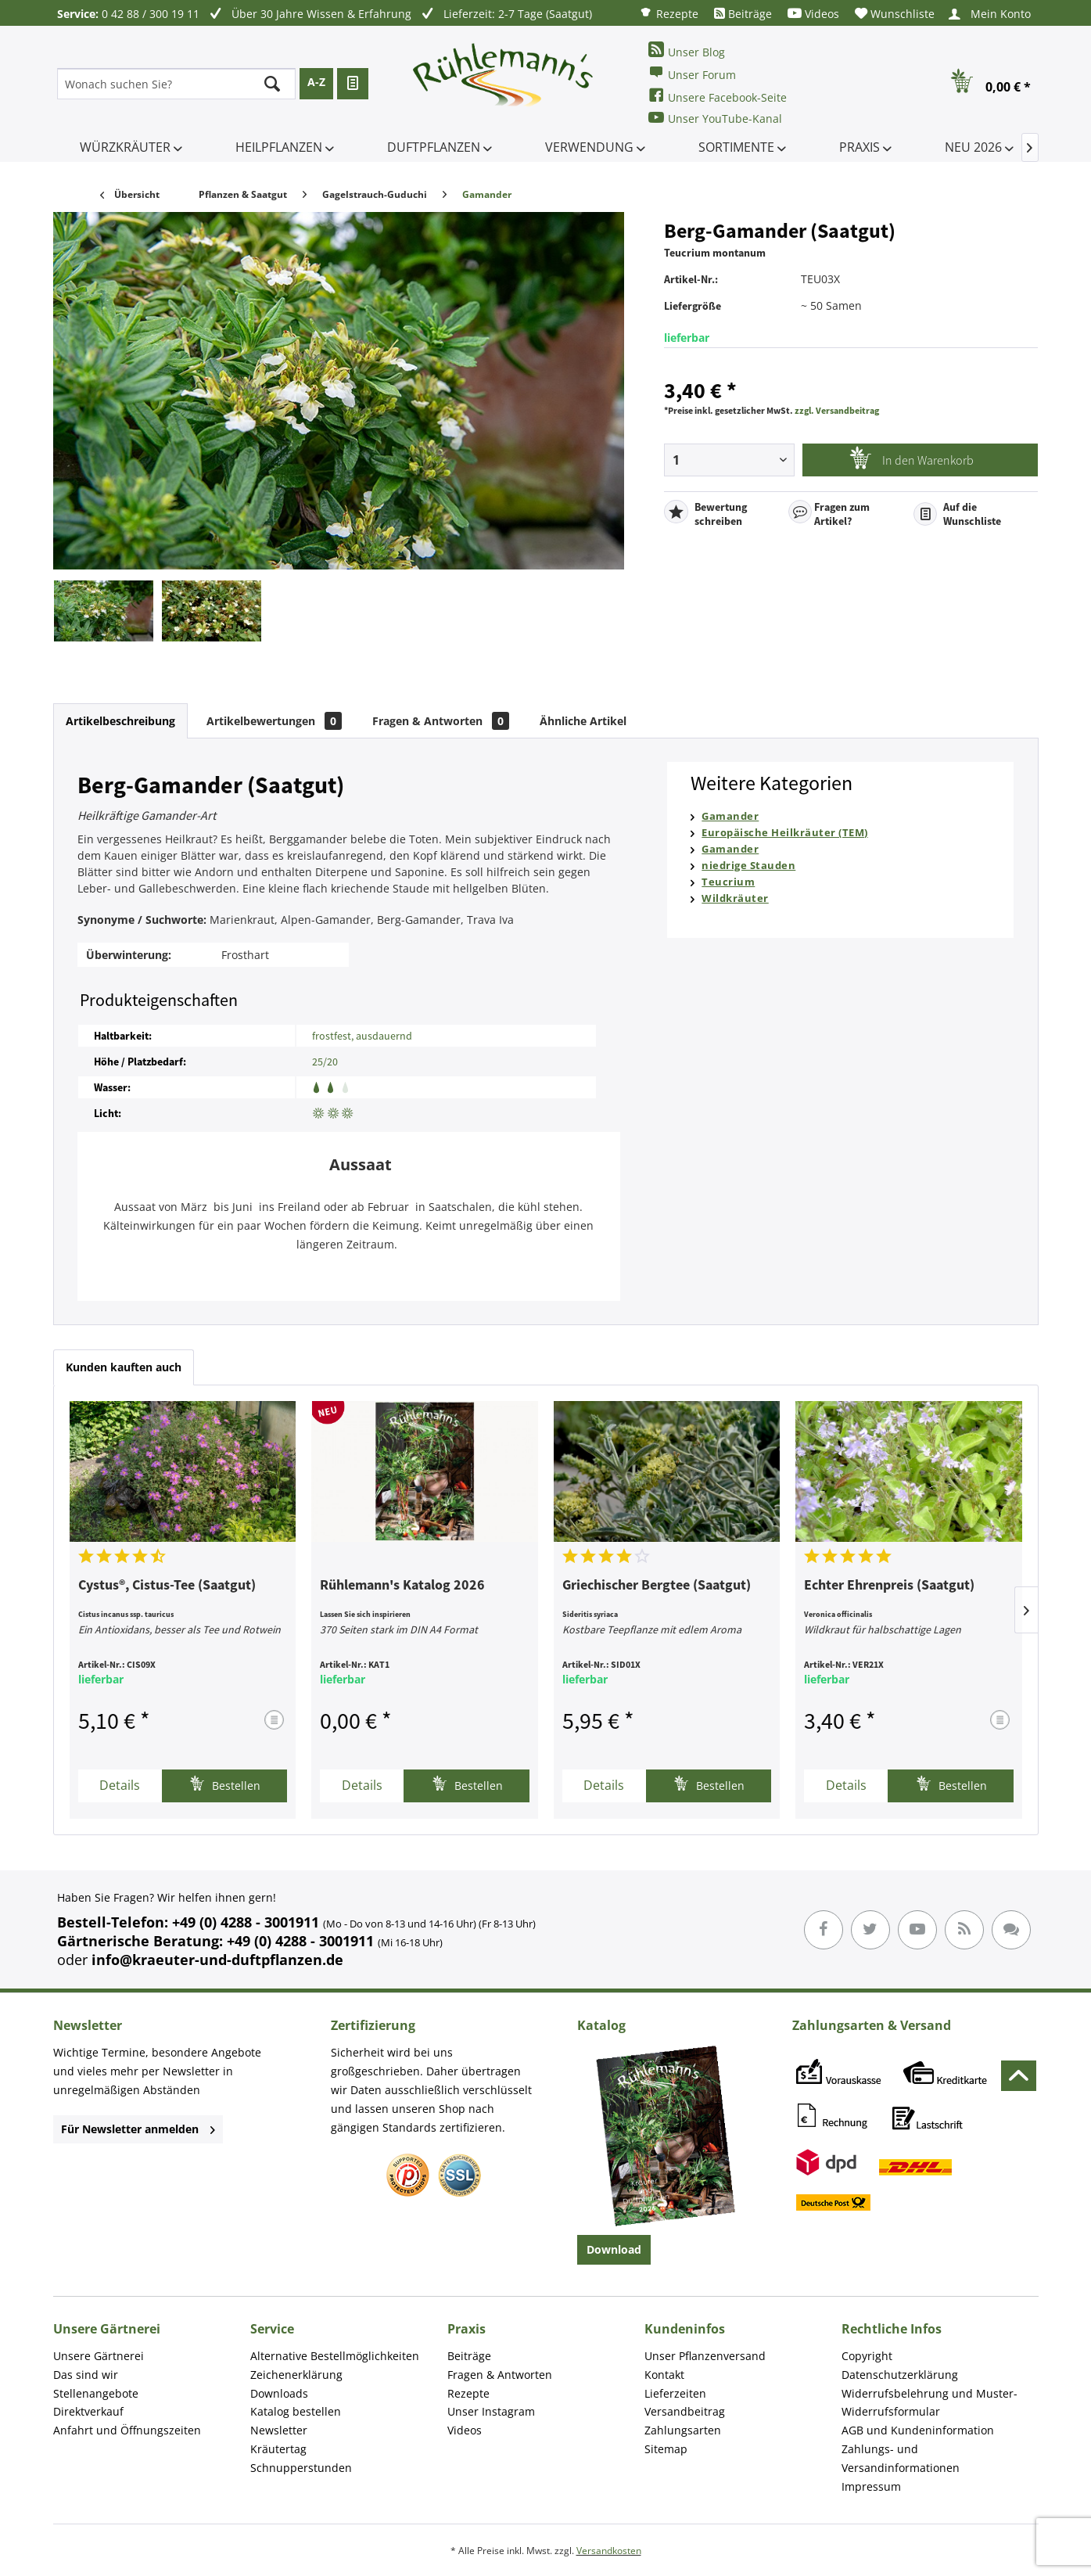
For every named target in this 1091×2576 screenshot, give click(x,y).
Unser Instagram (491, 2411)
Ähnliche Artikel (583, 720)
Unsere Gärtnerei (98, 2355)
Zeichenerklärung (296, 2374)
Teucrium (728, 882)
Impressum (871, 2486)
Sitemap (665, 2448)
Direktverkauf (88, 2411)
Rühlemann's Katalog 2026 (402, 1585)
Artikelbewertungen (274, 721)
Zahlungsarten (682, 2430)
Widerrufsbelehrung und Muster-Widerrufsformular (929, 2403)
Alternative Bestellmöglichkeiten (334, 2355)
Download (614, 2249)
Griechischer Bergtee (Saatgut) (656, 1585)
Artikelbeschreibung (120, 720)
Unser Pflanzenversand (705, 2355)
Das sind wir (85, 2374)
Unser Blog (686, 50)
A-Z (316, 81)
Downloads (279, 2393)
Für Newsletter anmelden (138, 2129)
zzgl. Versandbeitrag (837, 410)
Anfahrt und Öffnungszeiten (127, 2430)
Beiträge (743, 13)
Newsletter (278, 2430)
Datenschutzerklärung (900, 2374)
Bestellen (224, 1784)
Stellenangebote (95, 2393)
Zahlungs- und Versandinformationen (901, 2458)
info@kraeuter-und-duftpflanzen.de (217, 1959)
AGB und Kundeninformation (918, 2430)
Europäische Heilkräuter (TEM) (785, 832)
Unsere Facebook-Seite (717, 96)
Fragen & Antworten (440, 721)
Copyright (867, 2355)
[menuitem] (668, 13)
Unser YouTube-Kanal (715, 118)
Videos (813, 13)
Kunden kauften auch (123, 1367)
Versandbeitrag (684, 2411)
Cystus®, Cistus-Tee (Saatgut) (167, 1585)
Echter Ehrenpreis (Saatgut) (889, 1585)
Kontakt (664, 2374)
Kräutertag (278, 2448)
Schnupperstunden (301, 2467)
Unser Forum (692, 73)
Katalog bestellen (295, 2411)
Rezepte (668, 13)
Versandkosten (608, 2550)
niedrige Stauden (748, 865)
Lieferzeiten (675, 2393)
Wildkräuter (735, 898)
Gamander (730, 816)
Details (119, 1785)
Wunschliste (895, 13)
